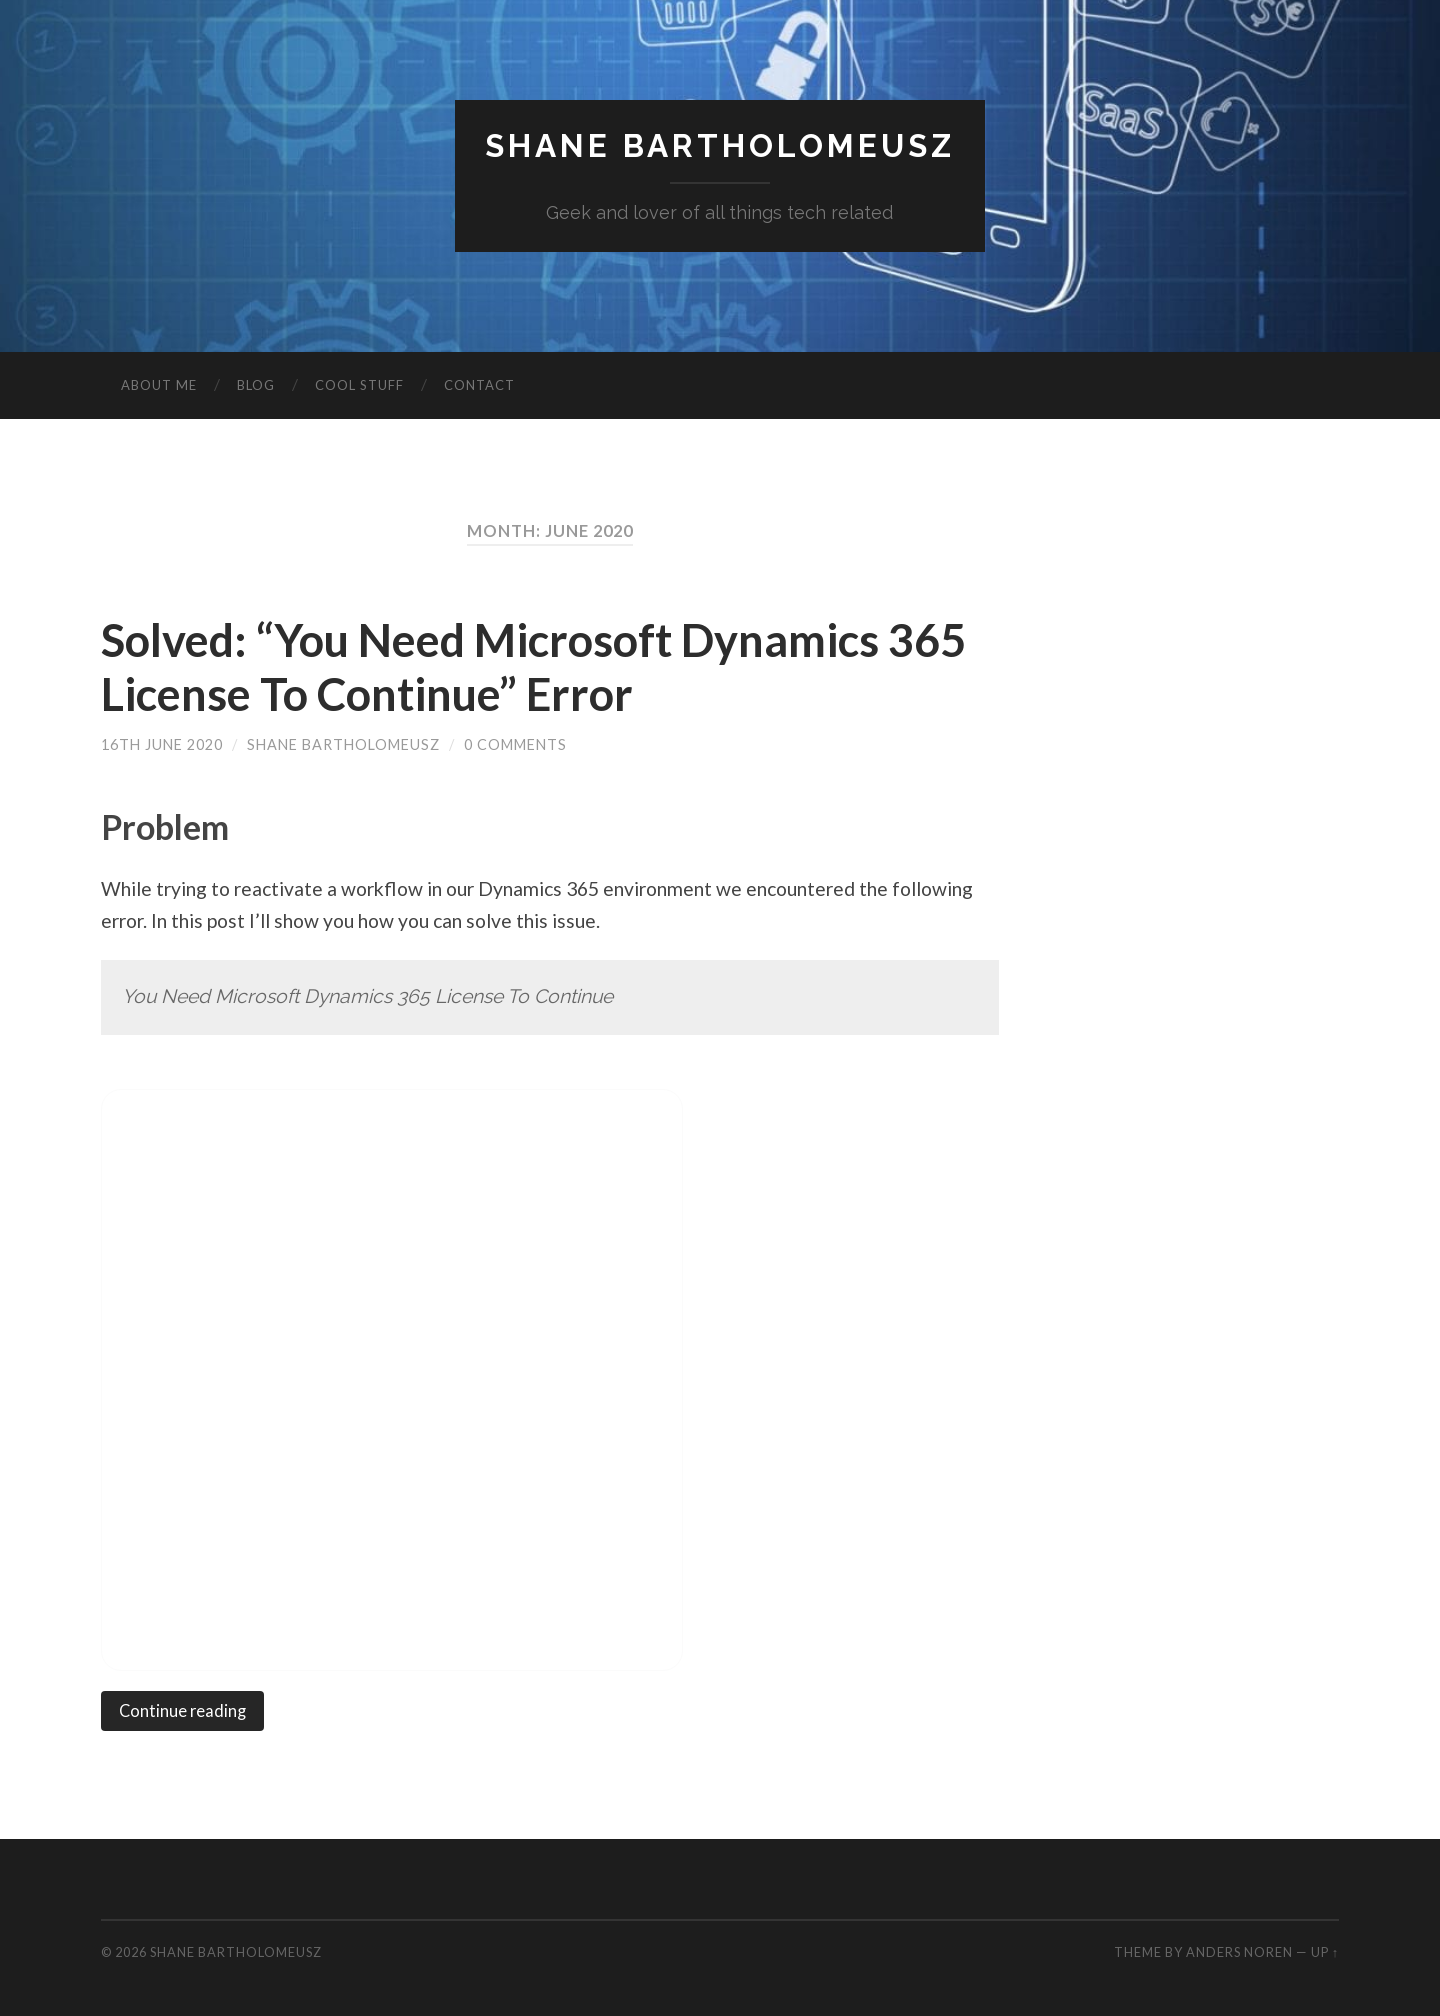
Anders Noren (1239, 1952)
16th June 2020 (162, 744)
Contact (479, 385)
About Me (159, 385)
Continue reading (182, 1711)
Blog (256, 385)
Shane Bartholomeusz (720, 145)
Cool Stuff (359, 385)
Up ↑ (1325, 1952)
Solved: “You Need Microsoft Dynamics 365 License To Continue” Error (533, 667)
